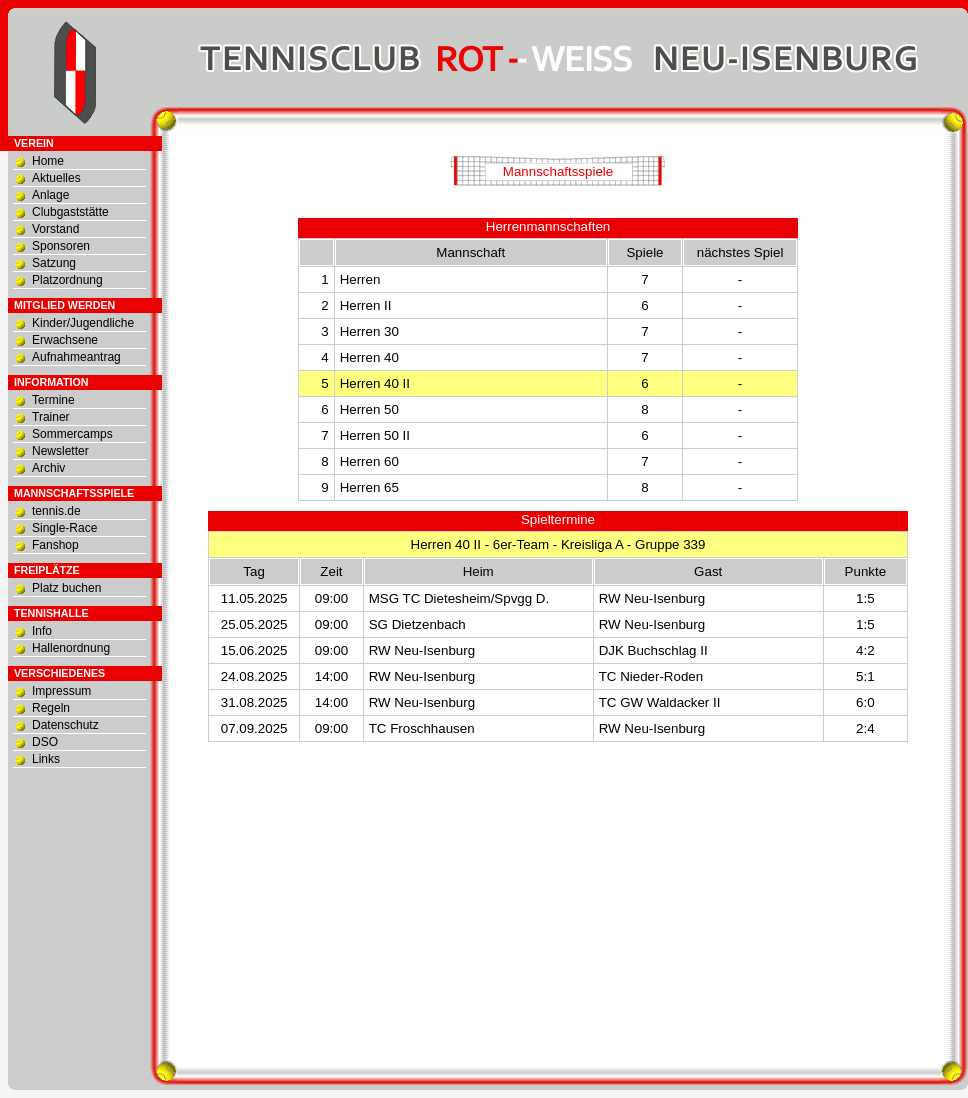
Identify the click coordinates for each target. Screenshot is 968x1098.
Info (42, 631)
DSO (45, 742)
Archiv (48, 468)
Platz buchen (66, 588)
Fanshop (55, 545)
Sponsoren (61, 246)
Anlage (50, 195)
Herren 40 (369, 357)
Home (48, 161)
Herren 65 (369, 487)
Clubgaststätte (70, 212)
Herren (360, 279)
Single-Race (64, 528)
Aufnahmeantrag (76, 357)
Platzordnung (67, 280)
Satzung (54, 263)
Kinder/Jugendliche (83, 323)
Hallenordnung (71, 648)
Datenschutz (65, 725)
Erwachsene (65, 340)
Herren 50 (369, 409)
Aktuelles (56, 178)
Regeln (51, 708)
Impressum (61, 691)
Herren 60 (369, 461)
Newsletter (60, 451)
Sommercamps (72, 434)
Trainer (51, 417)
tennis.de (56, 511)
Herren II (366, 305)
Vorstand (55, 229)
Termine (53, 400)
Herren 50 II (375, 435)
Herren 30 (369, 331)
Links (46, 759)
